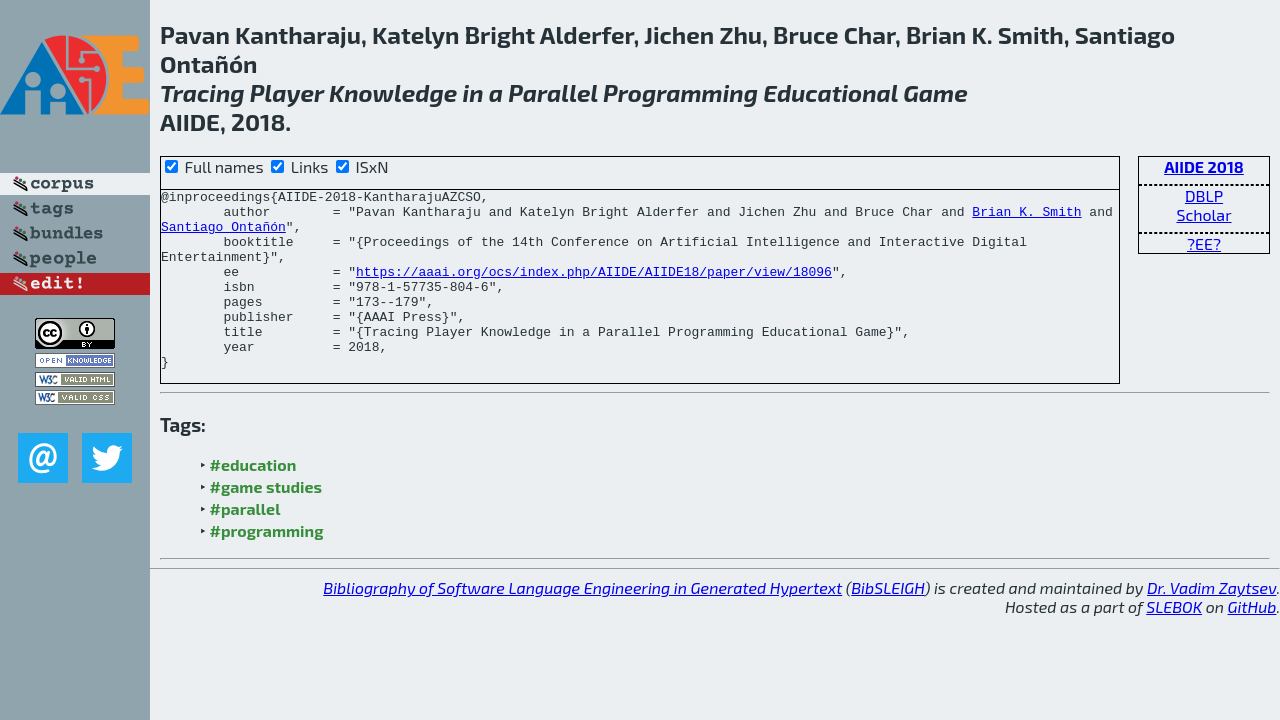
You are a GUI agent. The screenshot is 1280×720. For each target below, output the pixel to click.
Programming (680, 92)
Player (287, 92)
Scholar (1203, 214)
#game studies (266, 522)
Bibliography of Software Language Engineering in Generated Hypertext (582, 623)
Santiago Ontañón (223, 235)
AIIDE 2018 (1204, 166)
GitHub (1252, 642)
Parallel (553, 92)
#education (253, 500)
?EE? (1204, 243)
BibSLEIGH (887, 623)
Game (935, 92)
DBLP (1204, 195)
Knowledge (393, 92)
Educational (830, 92)
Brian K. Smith (1026, 217)
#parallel (245, 544)
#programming (267, 566)
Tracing (202, 92)
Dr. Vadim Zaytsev (1211, 623)
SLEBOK (1174, 642)
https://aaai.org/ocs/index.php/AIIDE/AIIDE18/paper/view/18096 (594, 289)
